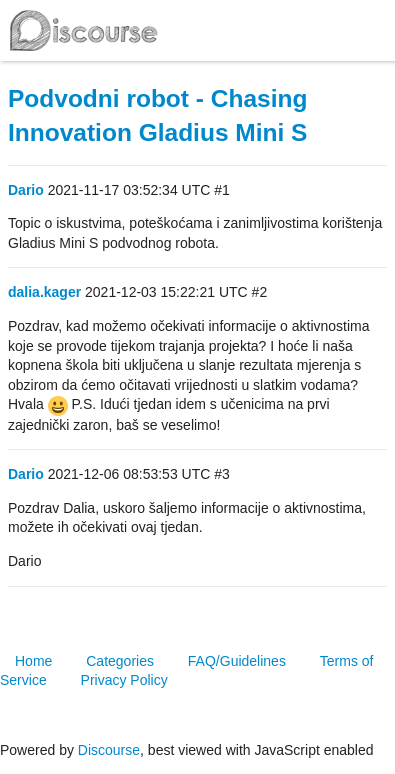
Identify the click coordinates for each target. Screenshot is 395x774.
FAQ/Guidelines (237, 661)
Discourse (109, 750)
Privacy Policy (124, 680)
